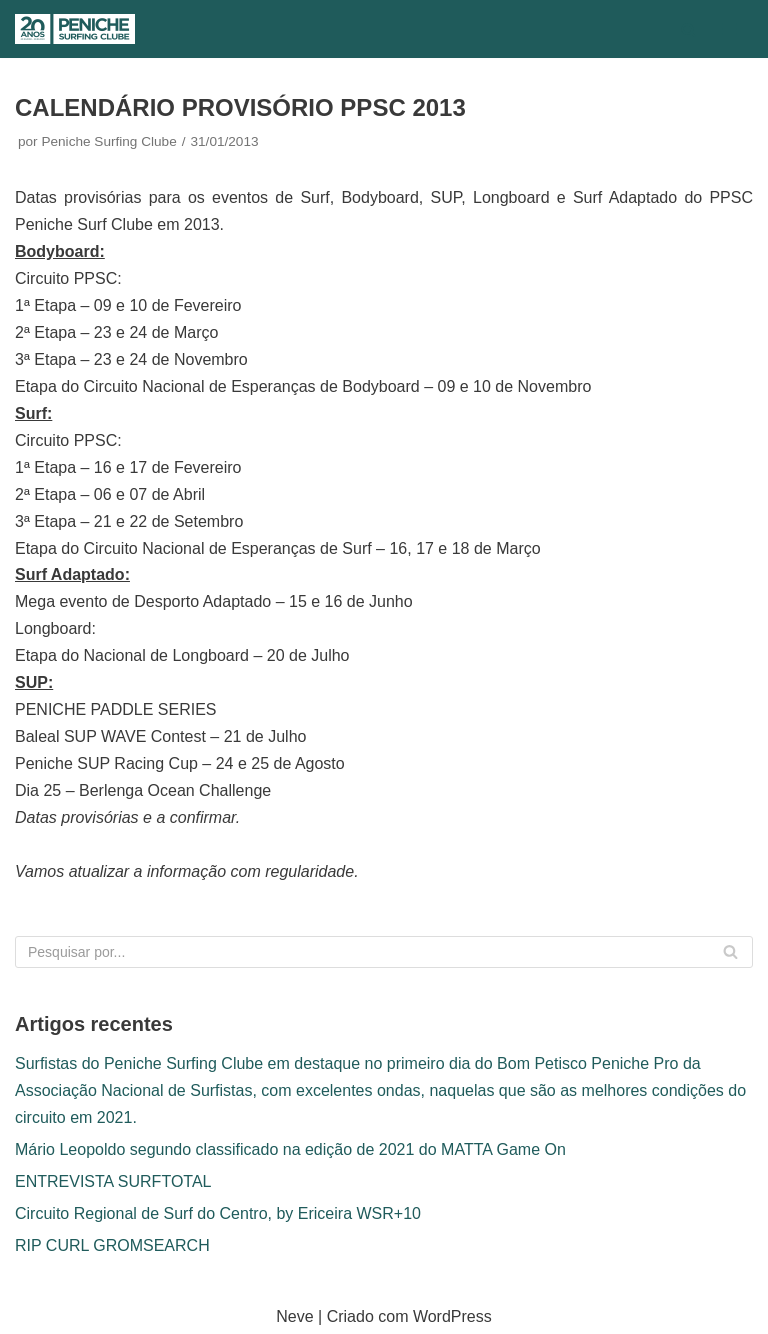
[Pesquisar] (688, 29)
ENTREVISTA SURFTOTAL (113, 1181)
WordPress (452, 1316)
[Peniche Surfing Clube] (75, 29)
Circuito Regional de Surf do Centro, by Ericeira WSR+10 (218, 1213)
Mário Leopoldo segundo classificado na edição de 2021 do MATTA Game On (290, 1149)
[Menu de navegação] (729, 29)
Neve (294, 1316)
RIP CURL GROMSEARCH (112, 1245)
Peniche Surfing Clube (108, 141)
